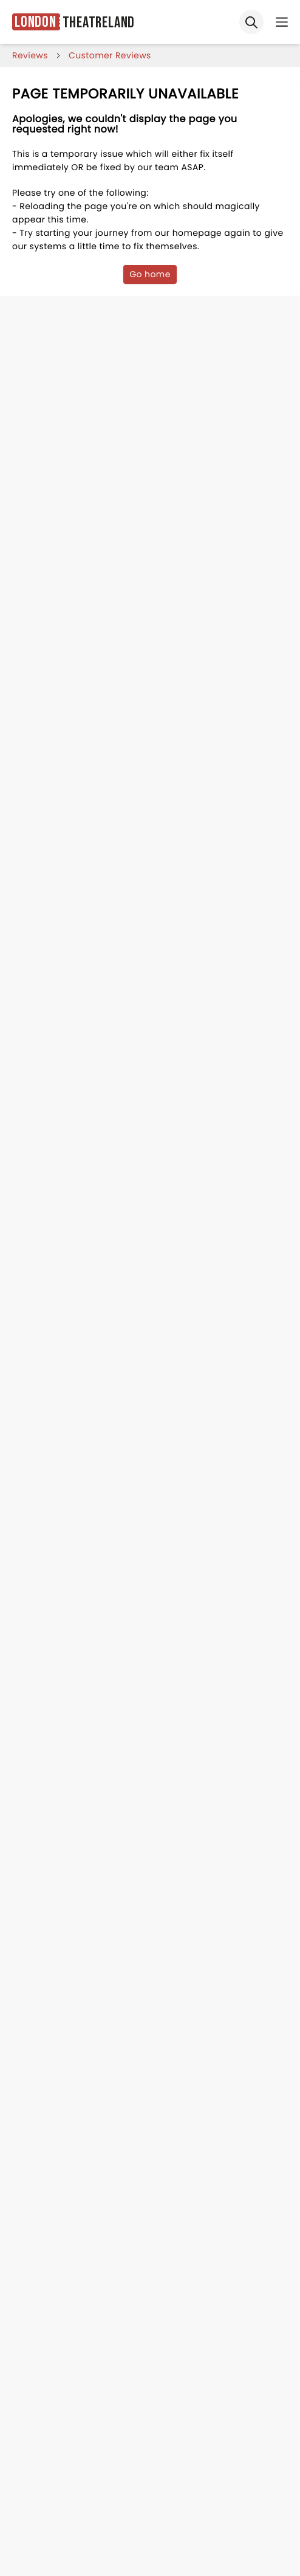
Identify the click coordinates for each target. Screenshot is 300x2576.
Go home (150, 274)
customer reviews (110, 55)
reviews (30, 55)
